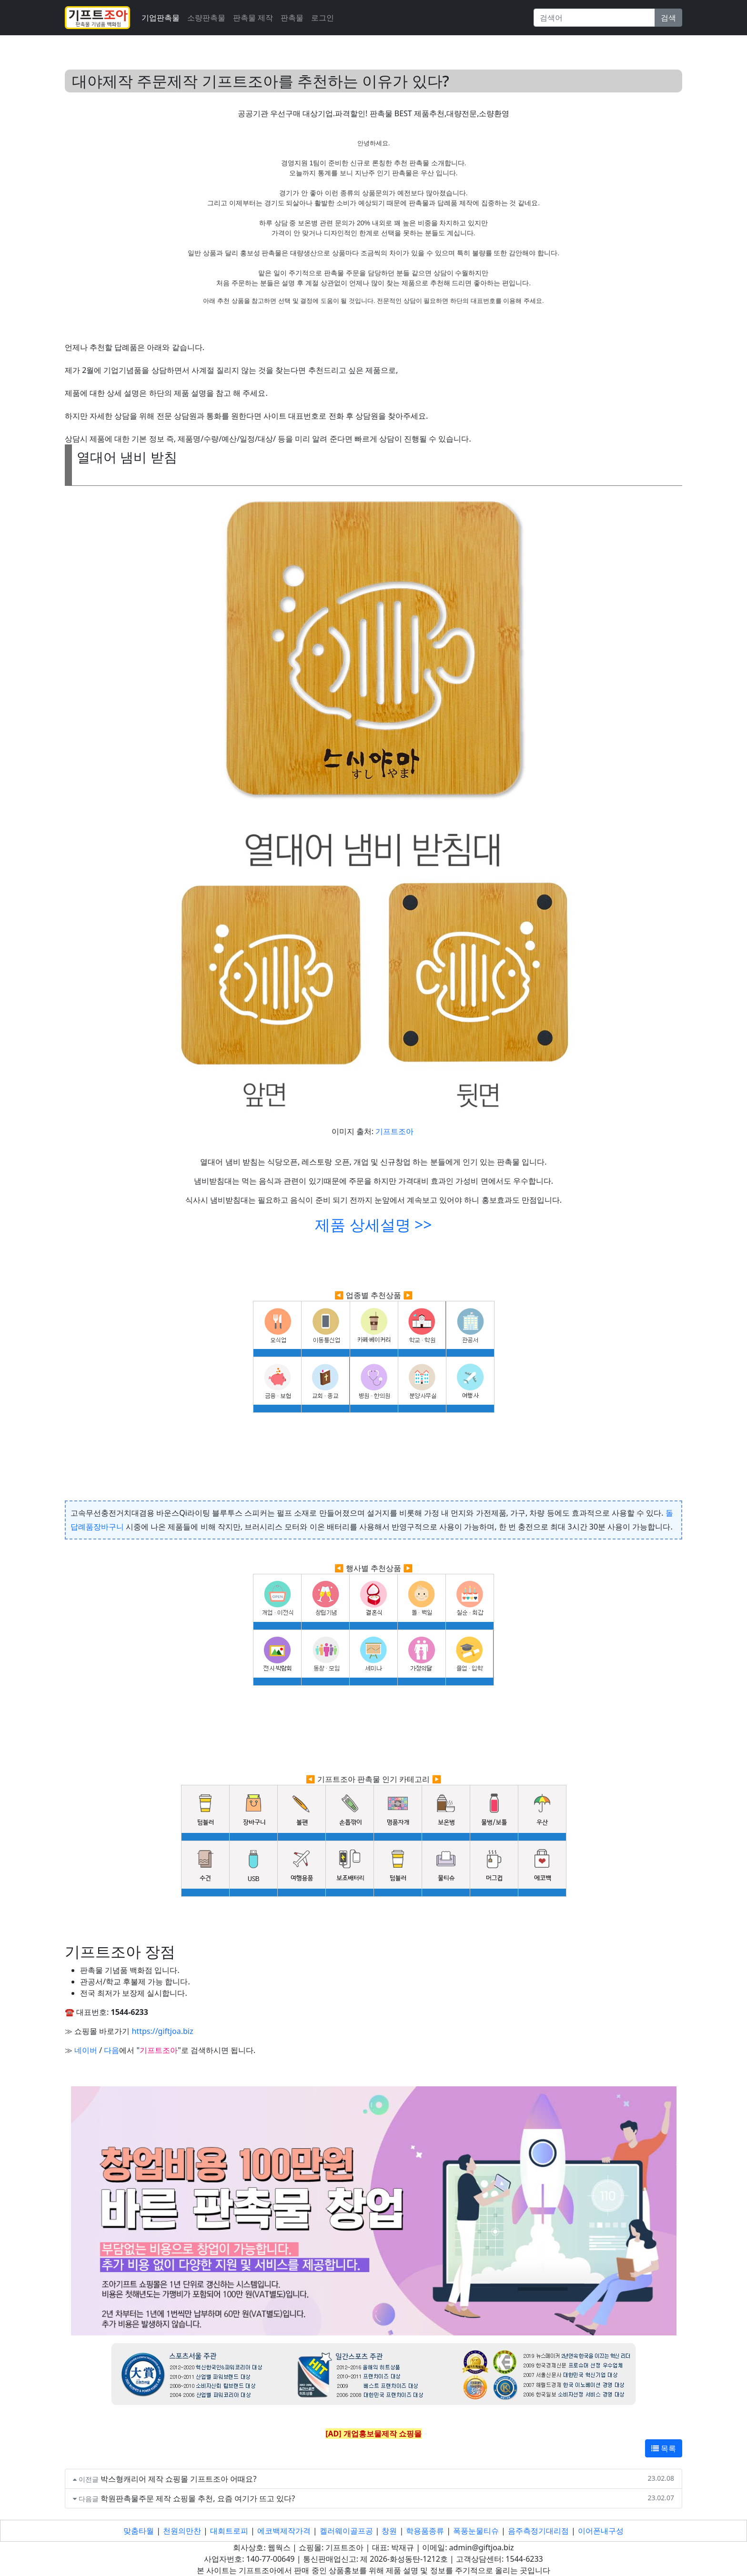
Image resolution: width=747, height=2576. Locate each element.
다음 (111, 2050)
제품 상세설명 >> (373, 1224)
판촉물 (292, 17)
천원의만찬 (182, 2531)
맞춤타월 (138, 2531)
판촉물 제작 (253, 17)
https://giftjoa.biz (162, 2031)
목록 (663, 2448)
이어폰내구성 (601, 2531)
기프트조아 (394, 1131)
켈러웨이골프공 (346, 2531)
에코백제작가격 (284, 2531)
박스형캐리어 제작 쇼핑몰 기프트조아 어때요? (179, 2479)
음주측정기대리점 (538, 2531)
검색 (668, 17)
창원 (389, 2531)
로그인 (322, 17)
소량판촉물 (206, 17)
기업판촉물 (160, 17)
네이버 (85, 2050)
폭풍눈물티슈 (476, 2531)
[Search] (594, 18)
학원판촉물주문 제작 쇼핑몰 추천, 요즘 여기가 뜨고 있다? (198, 2498)
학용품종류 (425, 2531)
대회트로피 (229, 2531)
